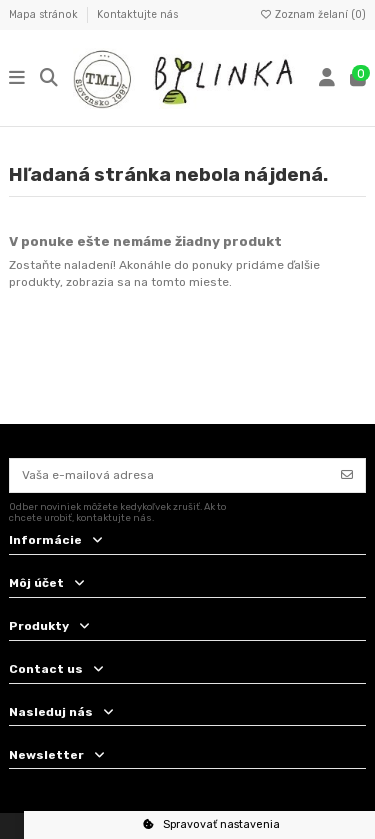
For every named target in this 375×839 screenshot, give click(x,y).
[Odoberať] (347, 475)
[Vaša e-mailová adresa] (170, 475)
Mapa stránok (45, 14)
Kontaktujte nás (137, 14)
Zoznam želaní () (312, 14)
